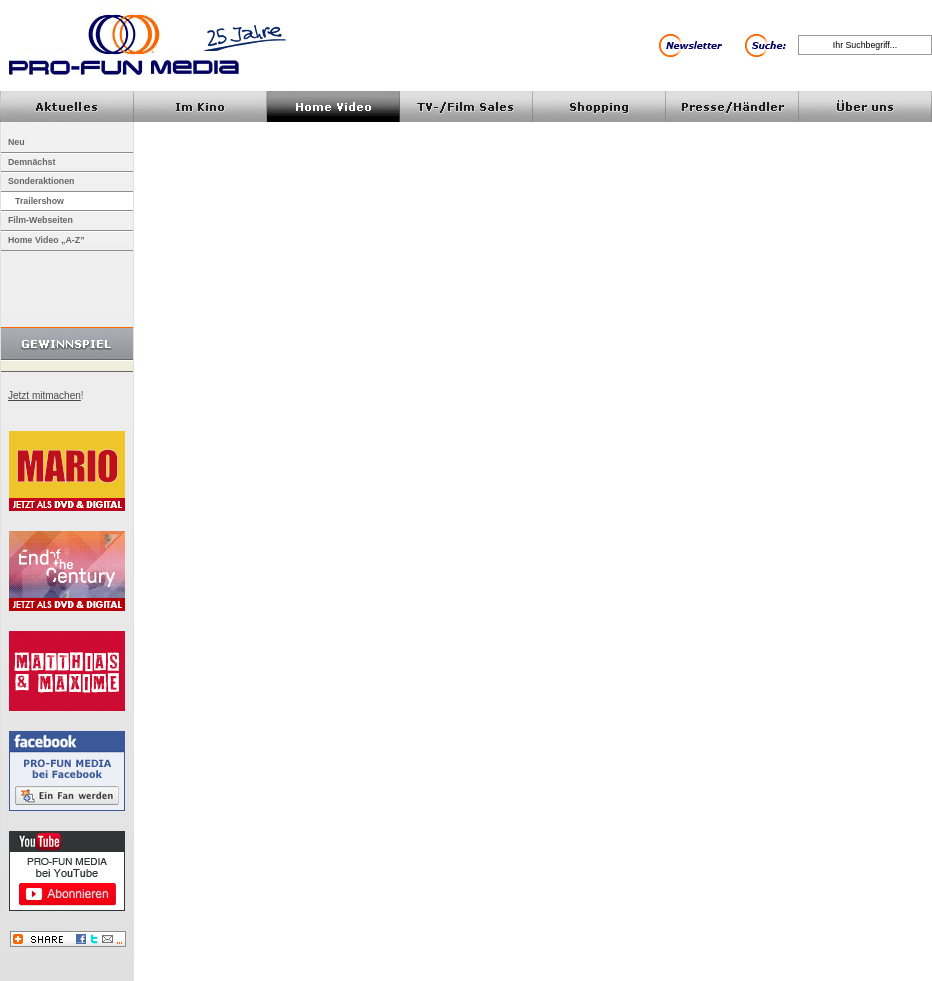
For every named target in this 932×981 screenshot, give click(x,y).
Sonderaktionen (41, 181)
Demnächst (31, 162)
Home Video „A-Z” (46, 240)
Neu (16, 142)
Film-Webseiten (40, 220)
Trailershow (39, 201)
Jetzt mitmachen (44, 395)
